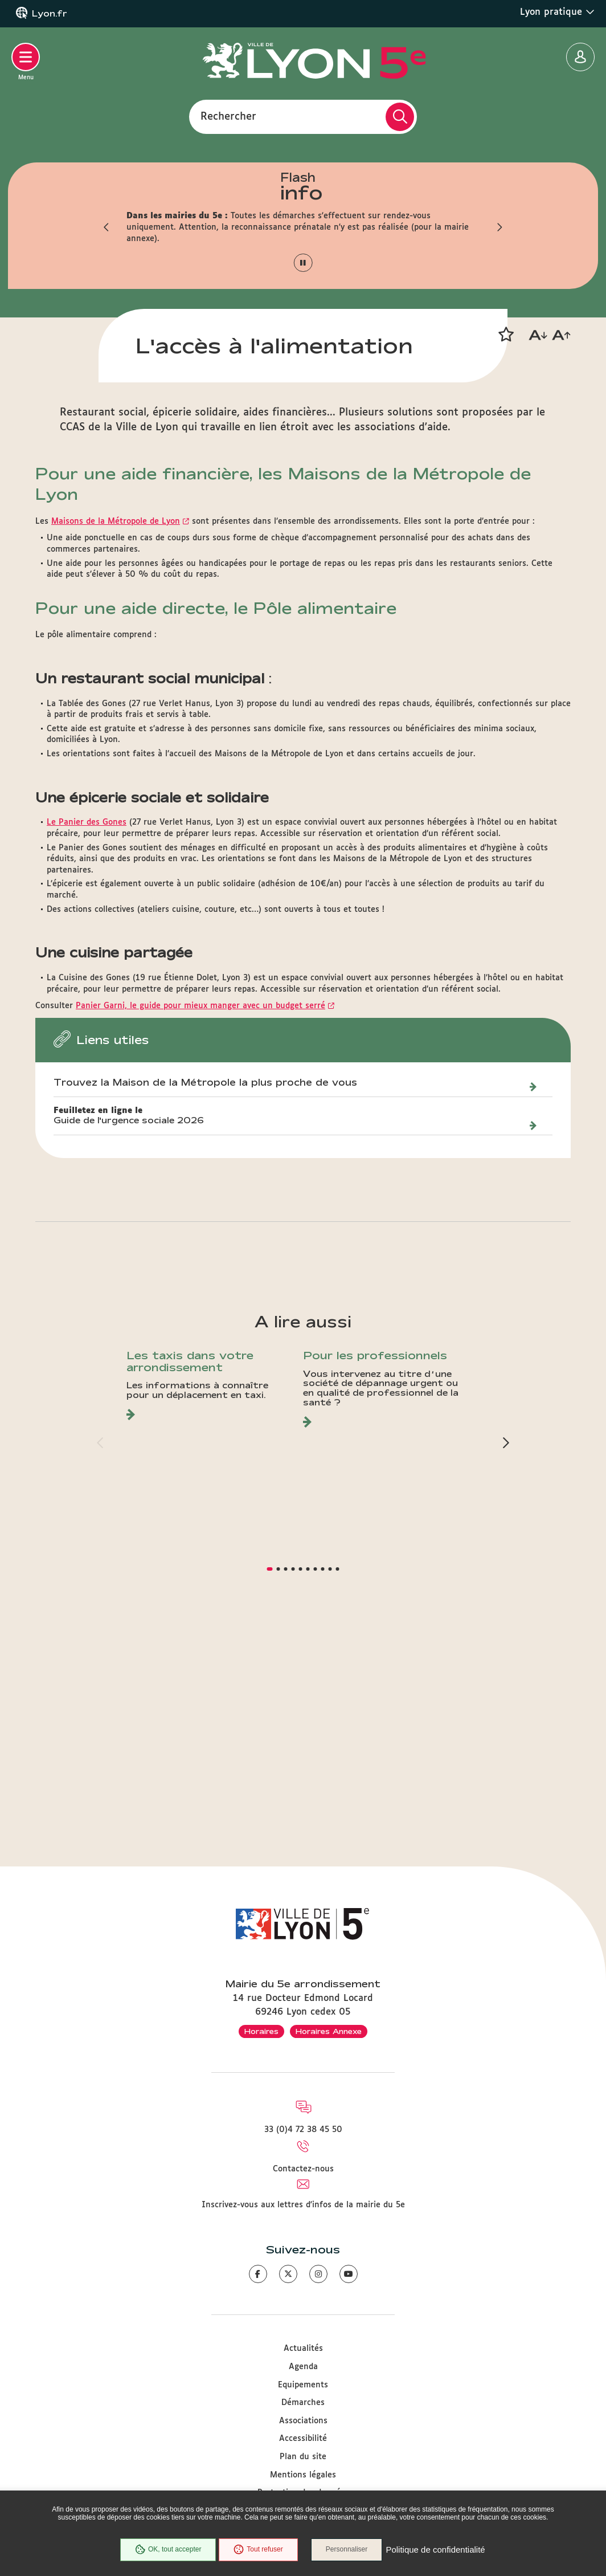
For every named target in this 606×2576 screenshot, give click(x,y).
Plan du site (303, 2457)
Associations (303, 2421)
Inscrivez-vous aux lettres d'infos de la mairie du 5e (303, 2205)
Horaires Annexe (329, 2031)
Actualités (303, 2349)
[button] (106, 227)
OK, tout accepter (167, 2550)
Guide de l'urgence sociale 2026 (129, 1345)
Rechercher (228, 116)
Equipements (303, 2385)
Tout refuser (258, 2550)
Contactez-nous (303, 2169)
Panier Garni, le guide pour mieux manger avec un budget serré (200, 1230)
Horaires (261, 2031)
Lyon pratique (557, 12)
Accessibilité (303, 2439)
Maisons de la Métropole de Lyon (115, 746)
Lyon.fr (49, 13)
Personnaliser (347, 2550)
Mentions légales (303, 2475)
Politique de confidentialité (435, 2550)
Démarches (303, 2403)
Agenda (303, 2367)
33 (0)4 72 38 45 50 (303, 2130)
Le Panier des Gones (86, 1047)
